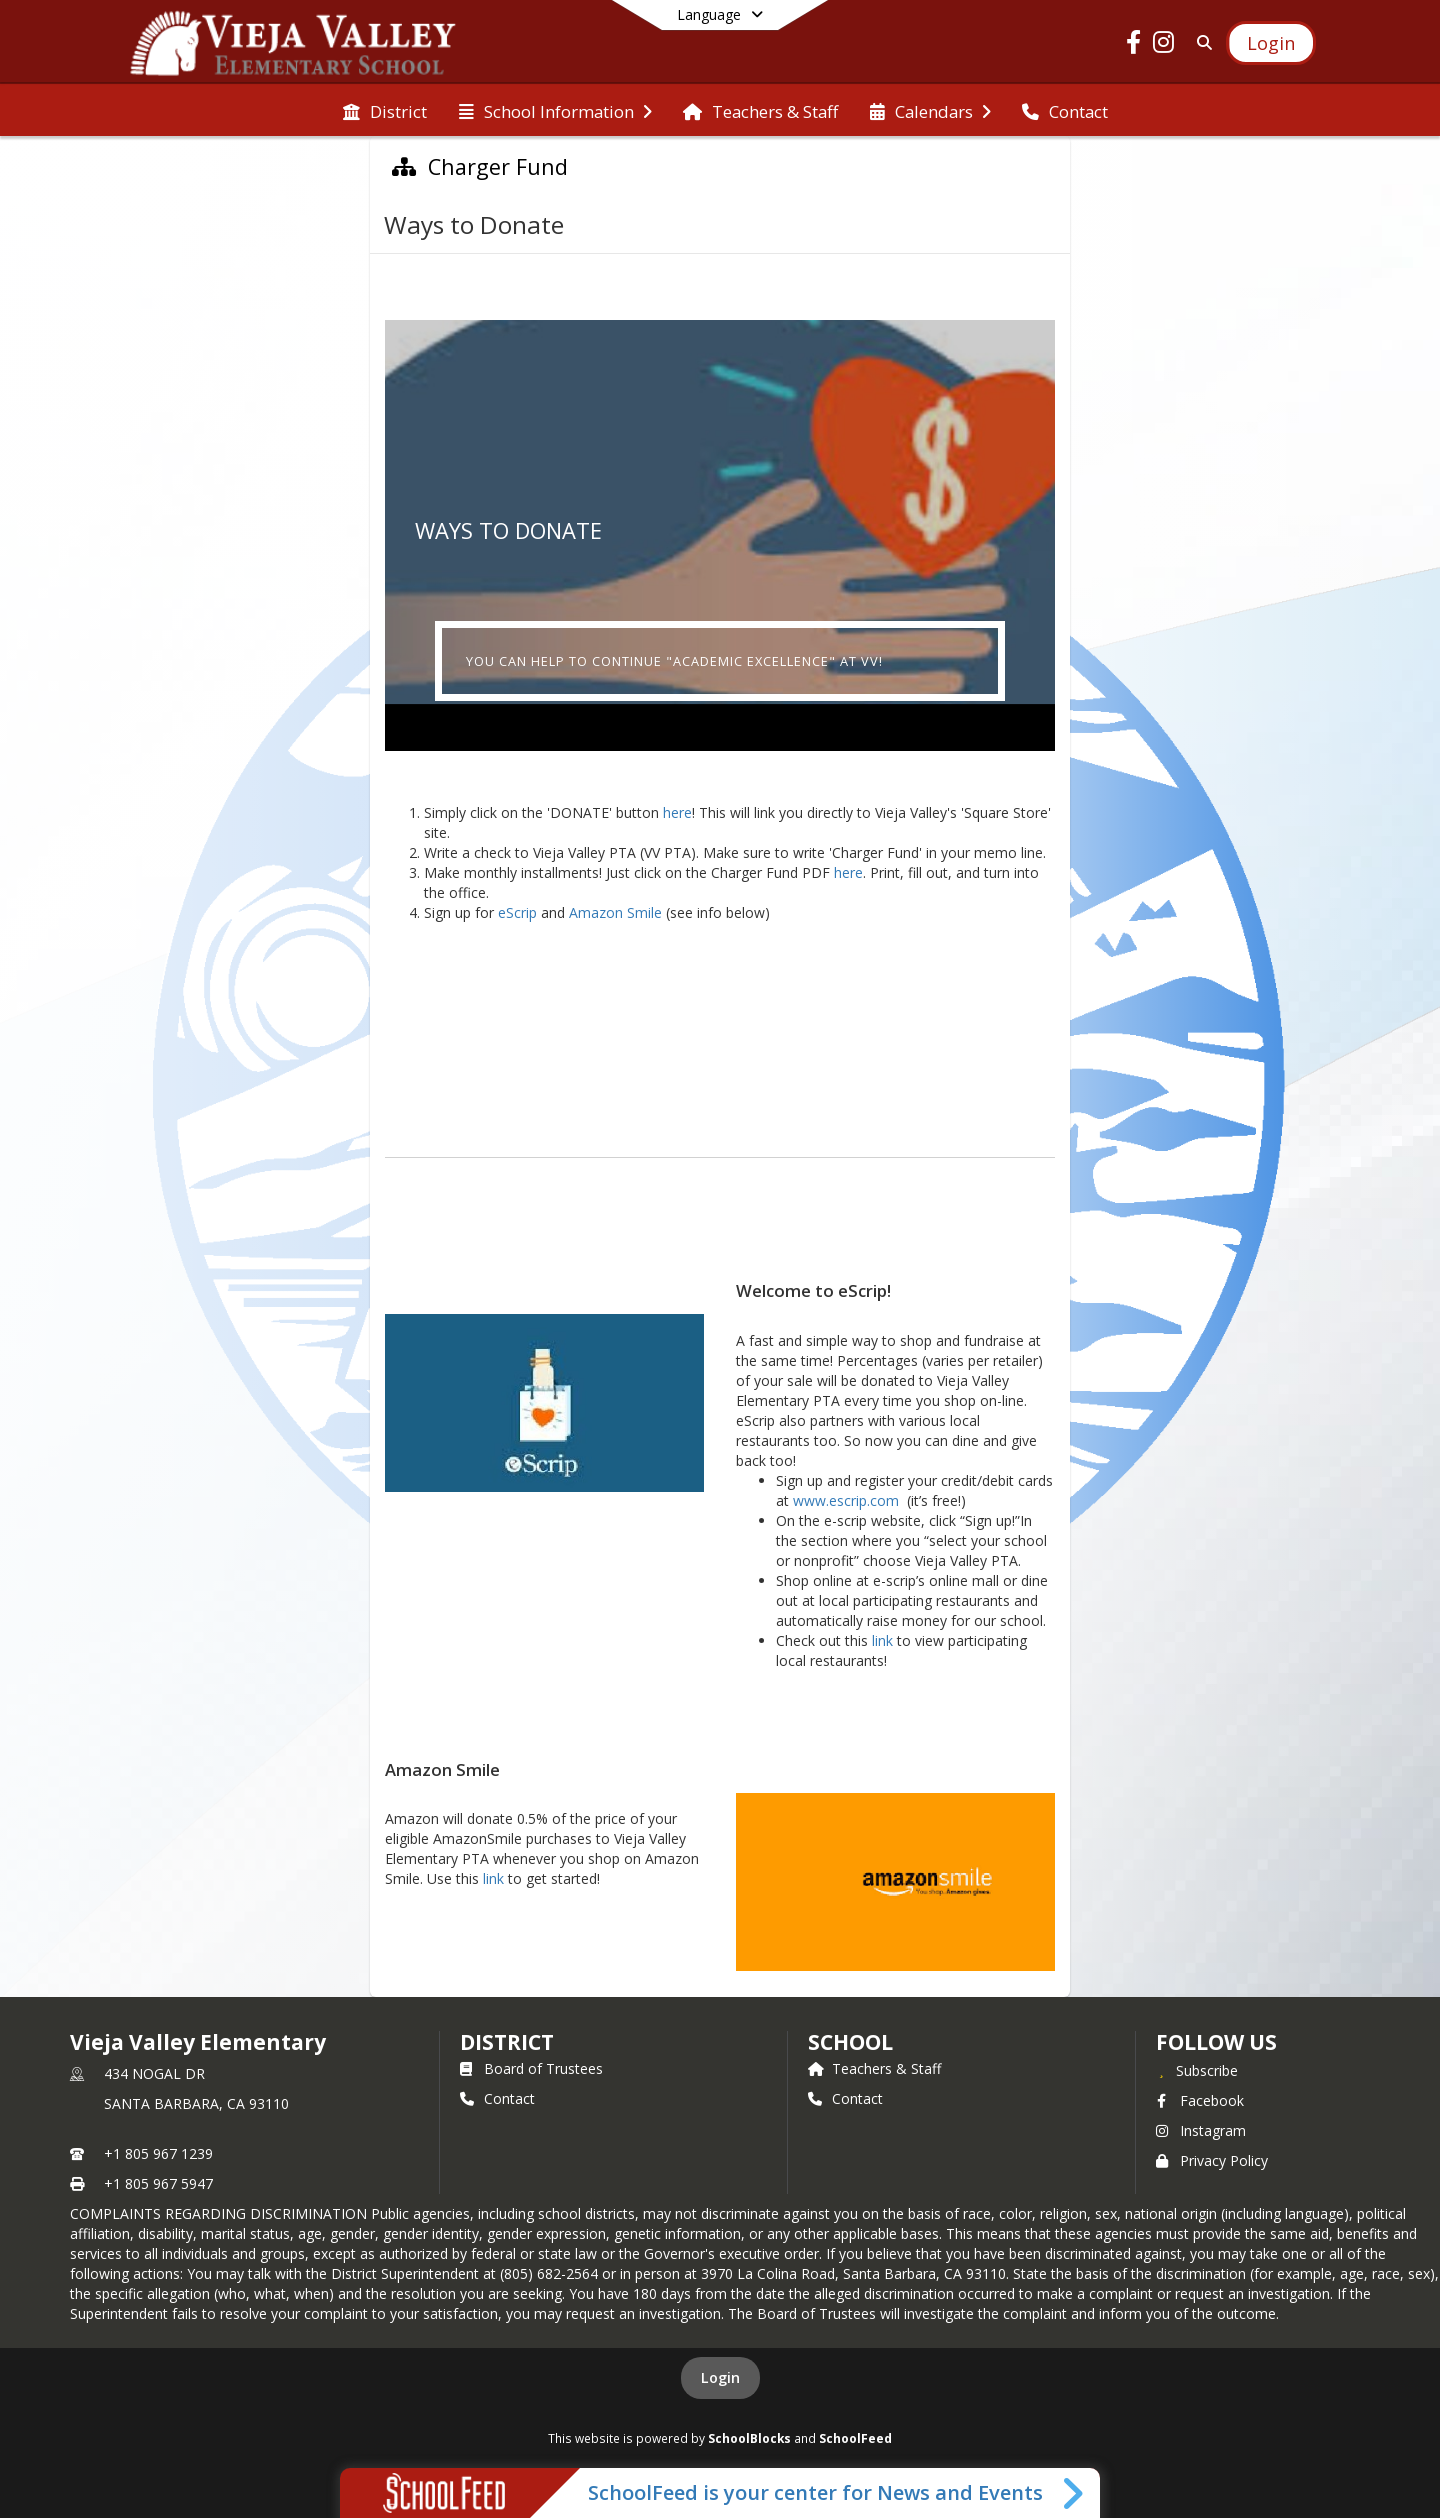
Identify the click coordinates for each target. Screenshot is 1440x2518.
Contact (497, 2098)
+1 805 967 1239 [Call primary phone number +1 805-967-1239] (158, 2153)
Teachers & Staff (874, 2068)
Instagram (1201, 2130)
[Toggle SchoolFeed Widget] (1074, 2493)
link (882, 1640)
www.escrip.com (846, 1500)
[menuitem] (385, 110)
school (850, 2042)
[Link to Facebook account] (1134, 45)
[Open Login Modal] (1271, 43)
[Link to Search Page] (1200, 42)
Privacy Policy (1212, 2160)
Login (720, 2377)
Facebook (1200, 2100)
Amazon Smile (615, 912)
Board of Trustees (531, 2068)
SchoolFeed (855, 2438)
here (677, 812)
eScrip (517, 912)
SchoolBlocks (749, 2438)
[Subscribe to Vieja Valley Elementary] (1197, 2070)
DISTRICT (507, 2042)
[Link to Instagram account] (1164, 45)
